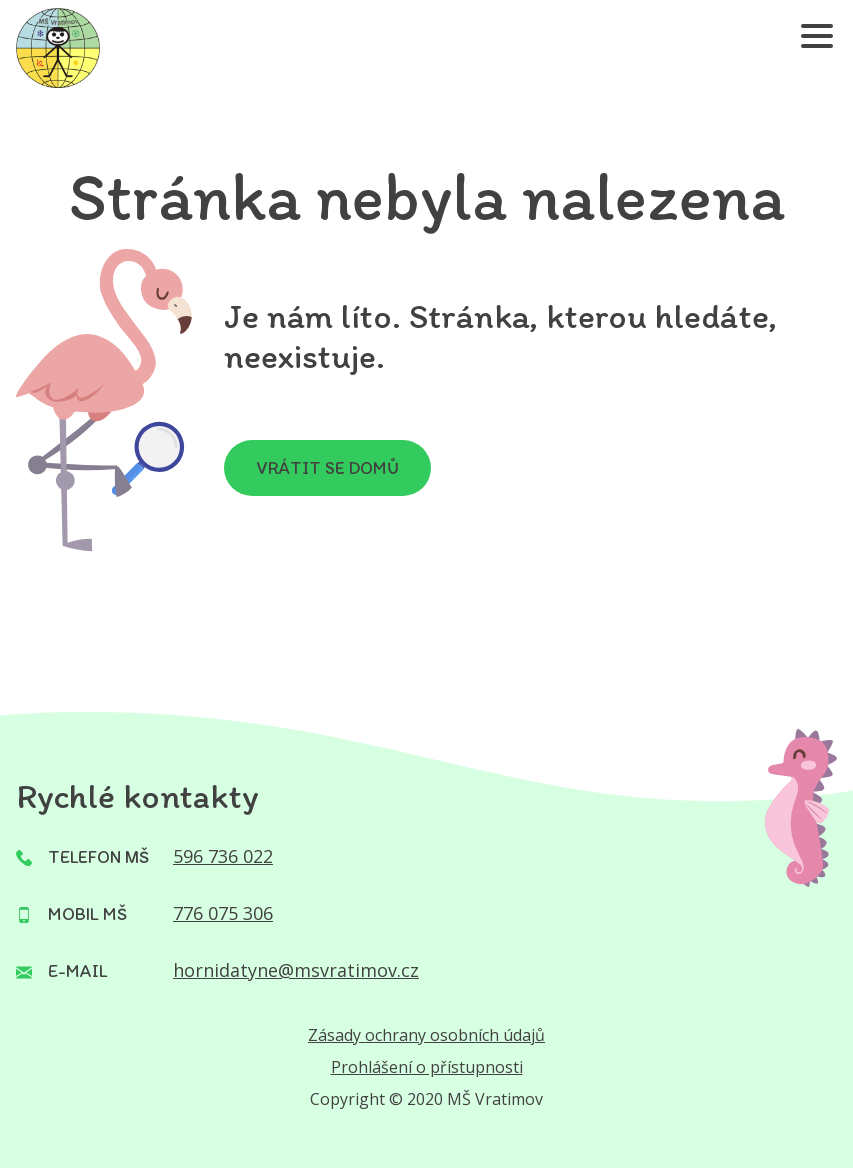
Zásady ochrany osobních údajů (426, 1035)
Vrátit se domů (327, 468)
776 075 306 (223, 913)
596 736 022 (223, 856)
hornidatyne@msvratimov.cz (296, 970)
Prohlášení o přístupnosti (427, 1067)
